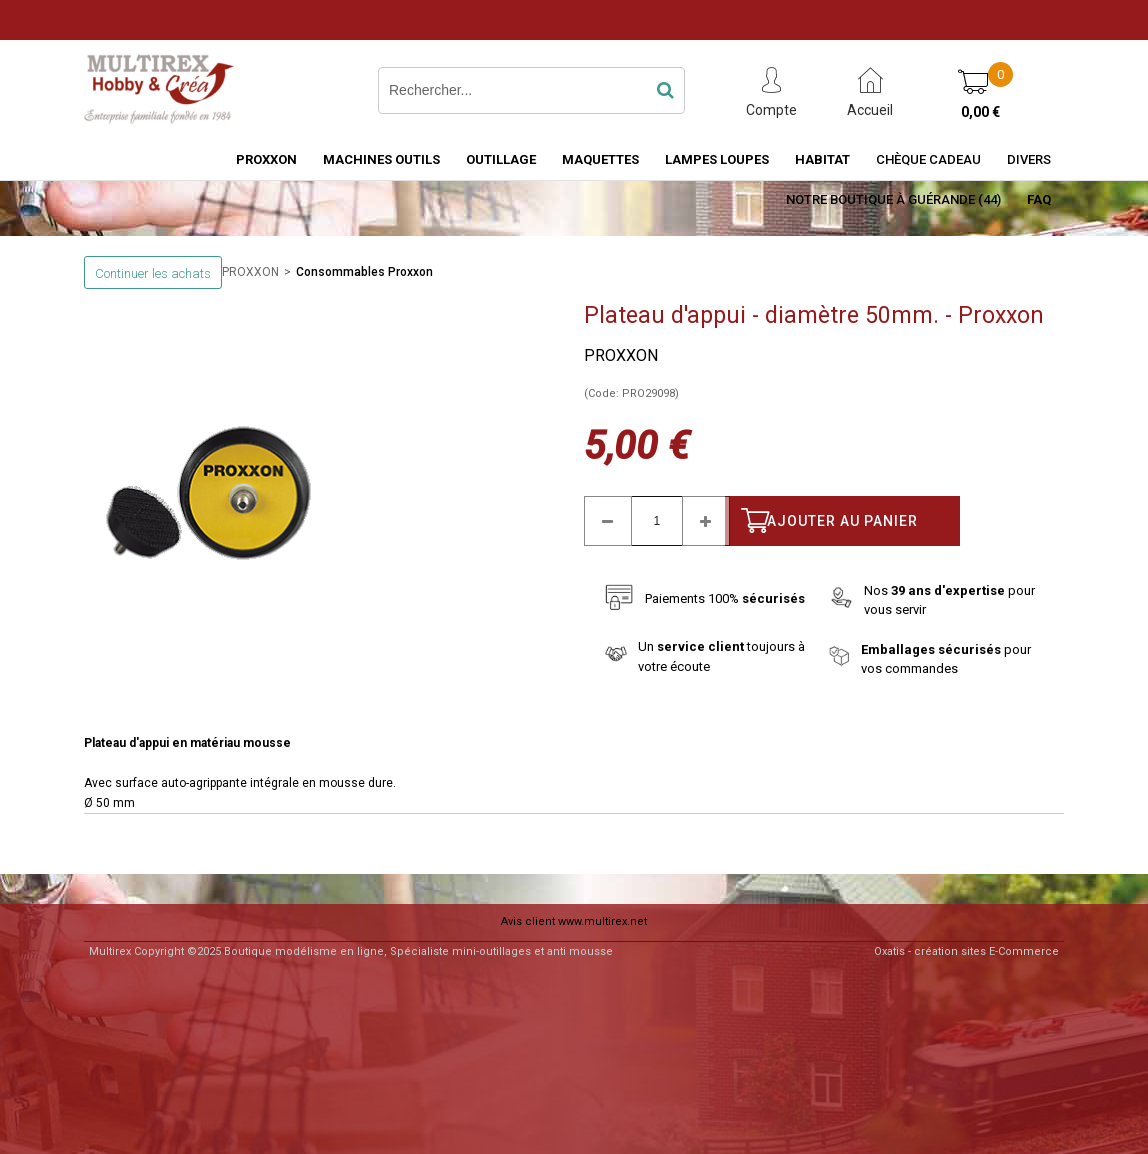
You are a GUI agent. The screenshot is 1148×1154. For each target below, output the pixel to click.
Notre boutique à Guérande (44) (893, 199)
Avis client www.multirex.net (574, 921)
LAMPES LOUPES (717, 159)
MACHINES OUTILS (381, 159)
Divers (1029, 159)
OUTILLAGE (501, 159)
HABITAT (822, 159)
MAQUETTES (600, 159)
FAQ (1039, 199)
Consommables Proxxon (364, 272)
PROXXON (266, 159)
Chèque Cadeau (928, 159)
